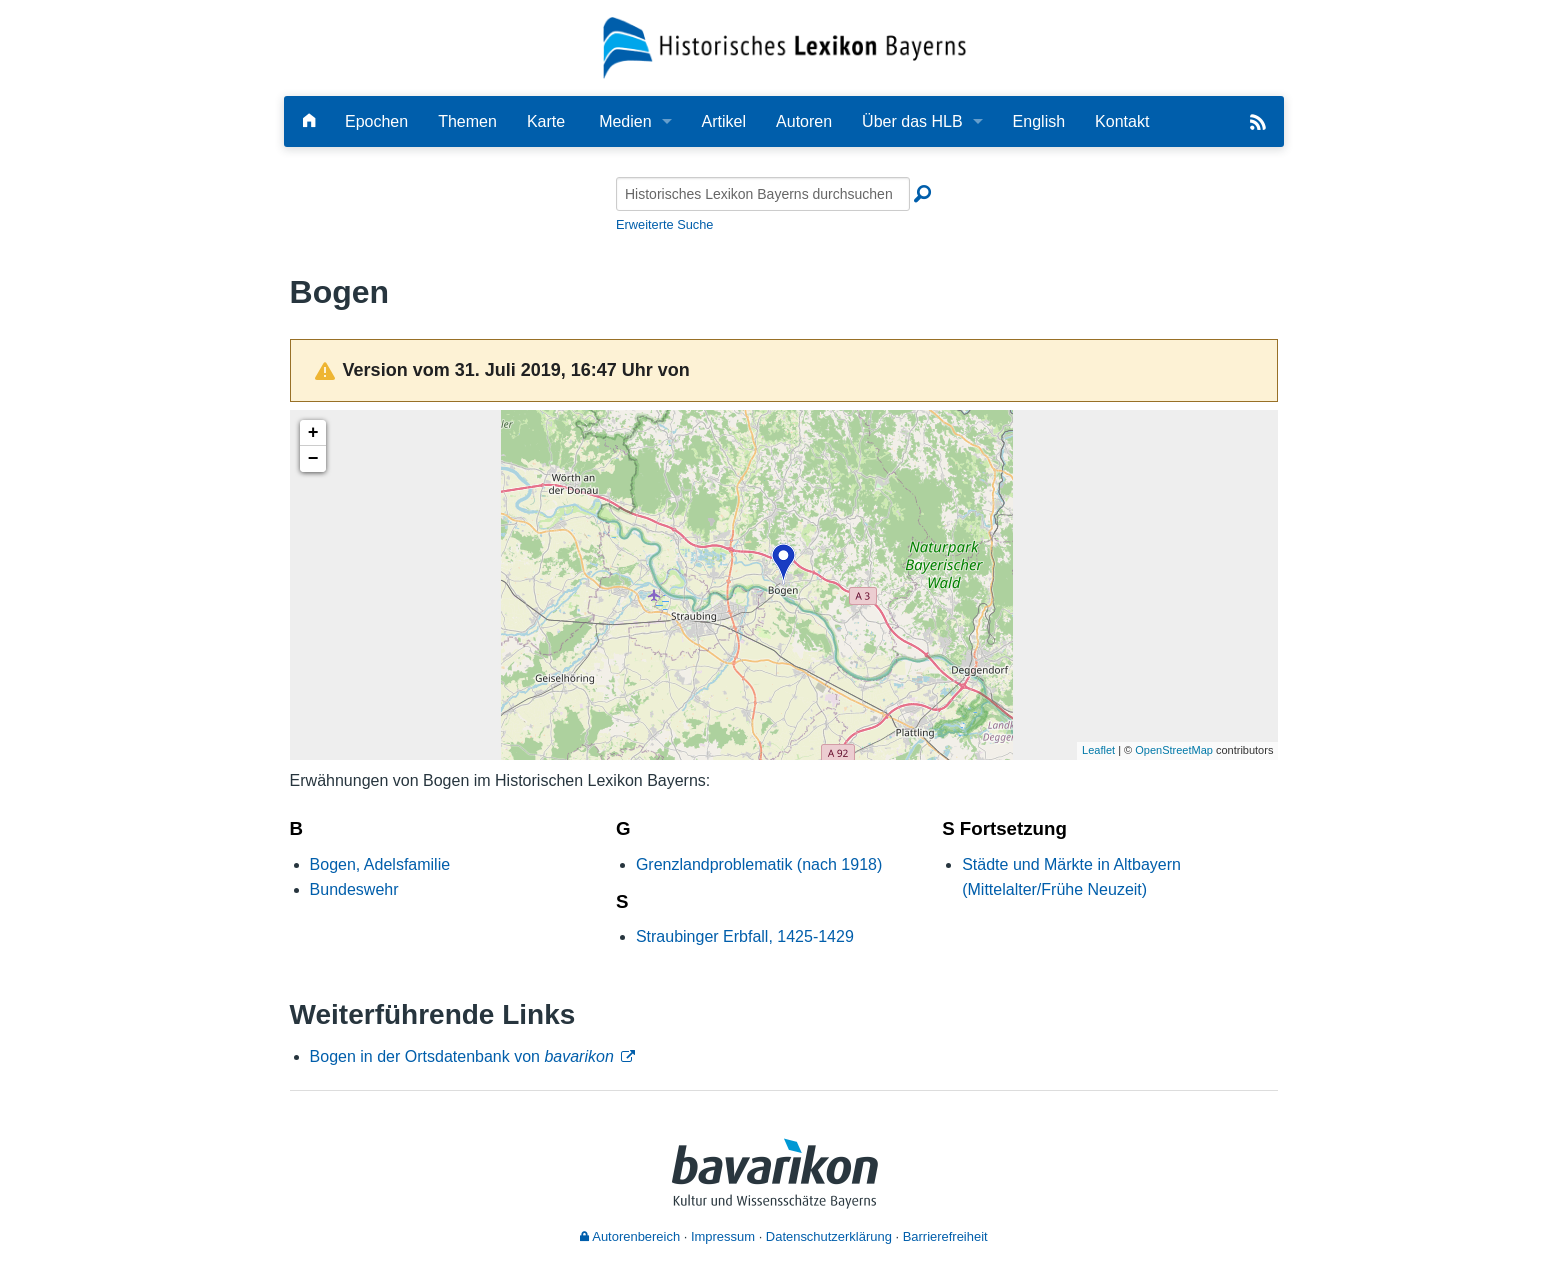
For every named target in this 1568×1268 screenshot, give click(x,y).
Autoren (804, 121)
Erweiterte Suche (664, 224)
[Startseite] (784, 46)
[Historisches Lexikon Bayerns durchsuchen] (763, 194)
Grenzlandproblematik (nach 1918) (759, 864)
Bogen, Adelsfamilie (380, 864)
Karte (546, 121)
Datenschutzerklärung (829, 1236)
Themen (467, 121)
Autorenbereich (630, 1236)
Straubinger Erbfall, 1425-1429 (745, 936)
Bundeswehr (354, 889)
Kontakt (1122, 121)
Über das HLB (912, 121)
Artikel (724, 121)
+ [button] (313, 433)
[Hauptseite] (309, 121)
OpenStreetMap (1174, 750)
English (1039, 121)
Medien (625, 121)
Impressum (723, 1236)
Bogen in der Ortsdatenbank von (462, 1056)
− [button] (313, 459)
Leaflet (1098, 750)
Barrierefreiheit (945, 1236)
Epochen (376, 121)
